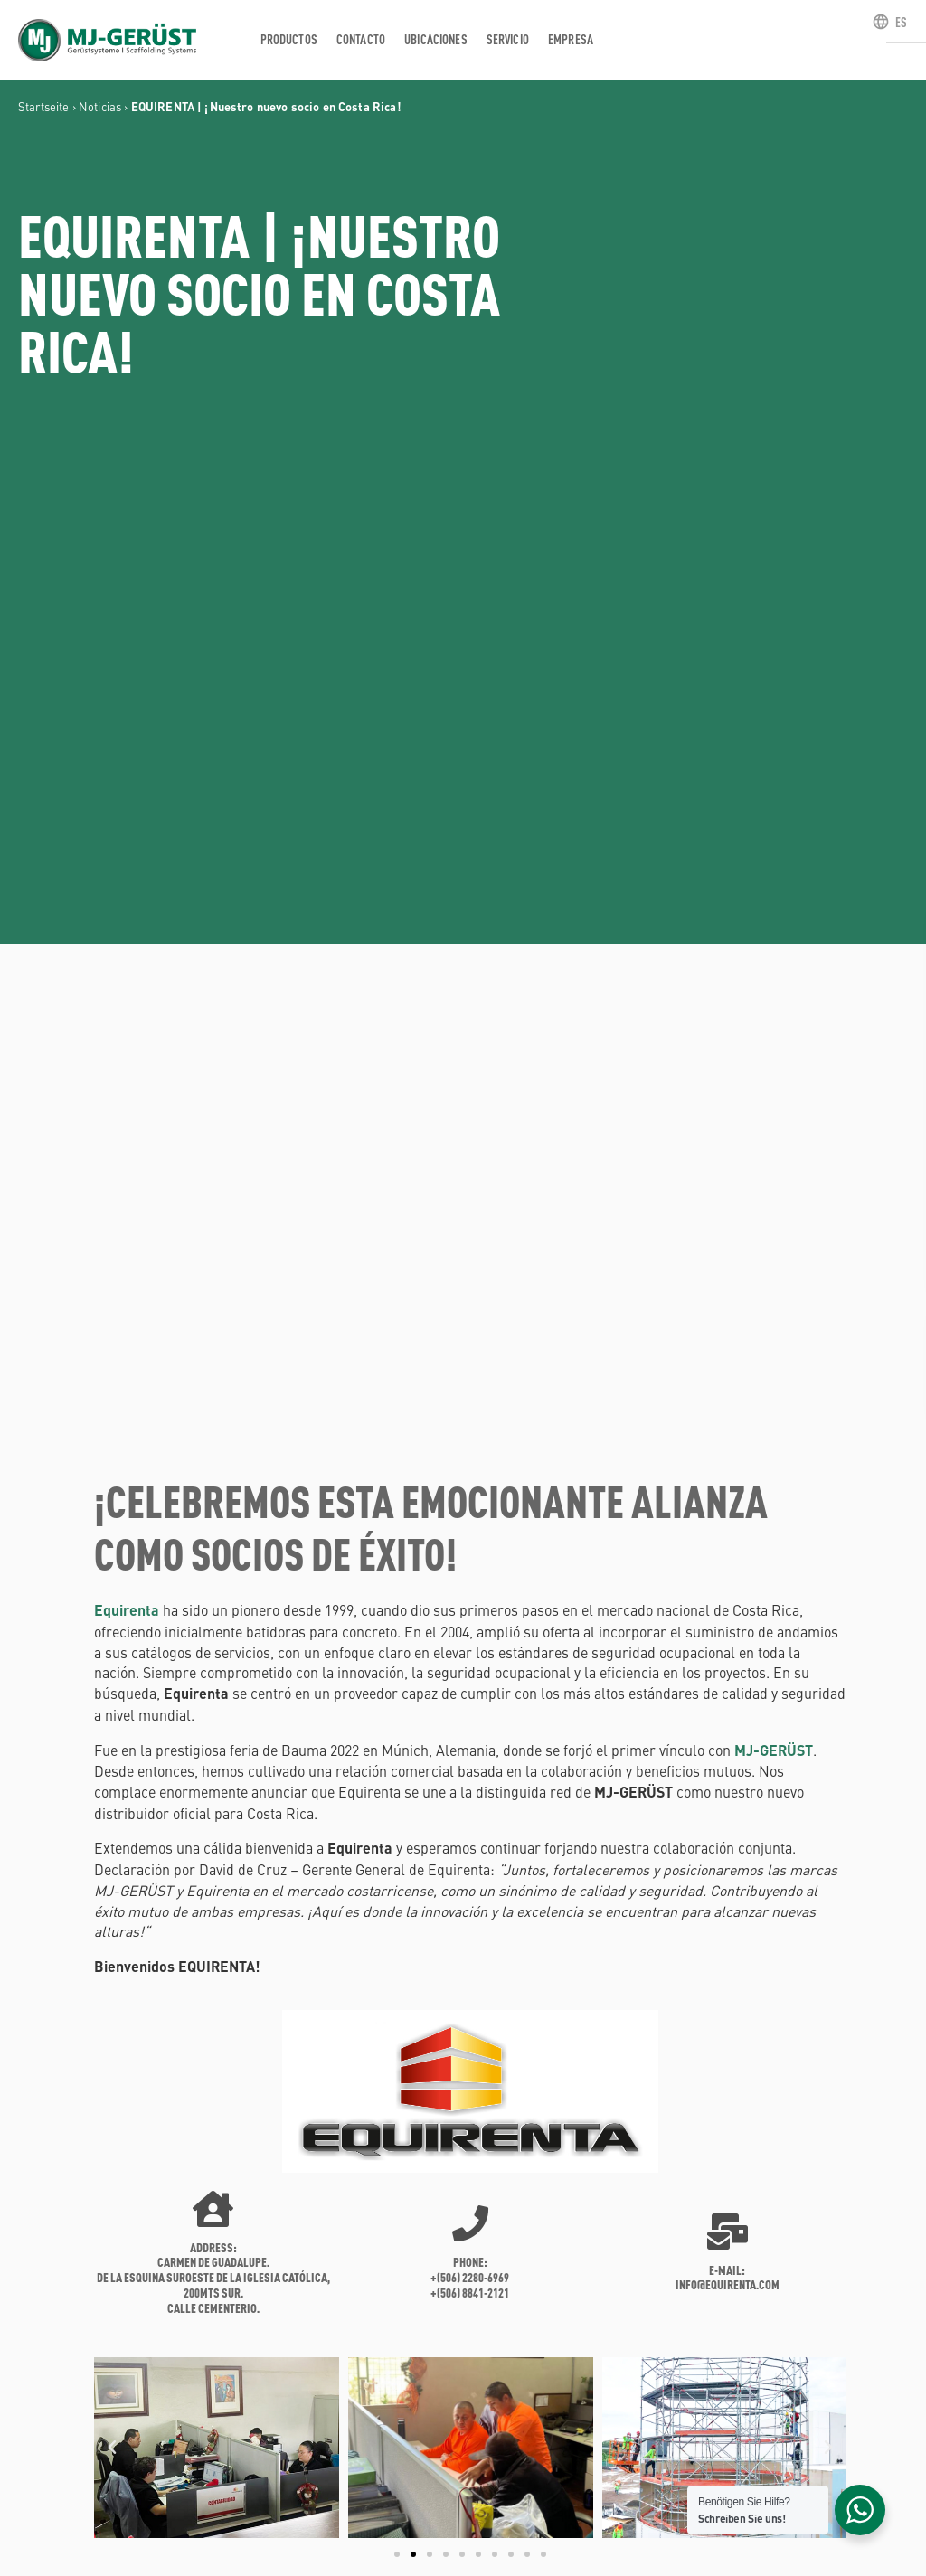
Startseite (44, 106)
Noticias (100, 106)
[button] (112, 2448)
